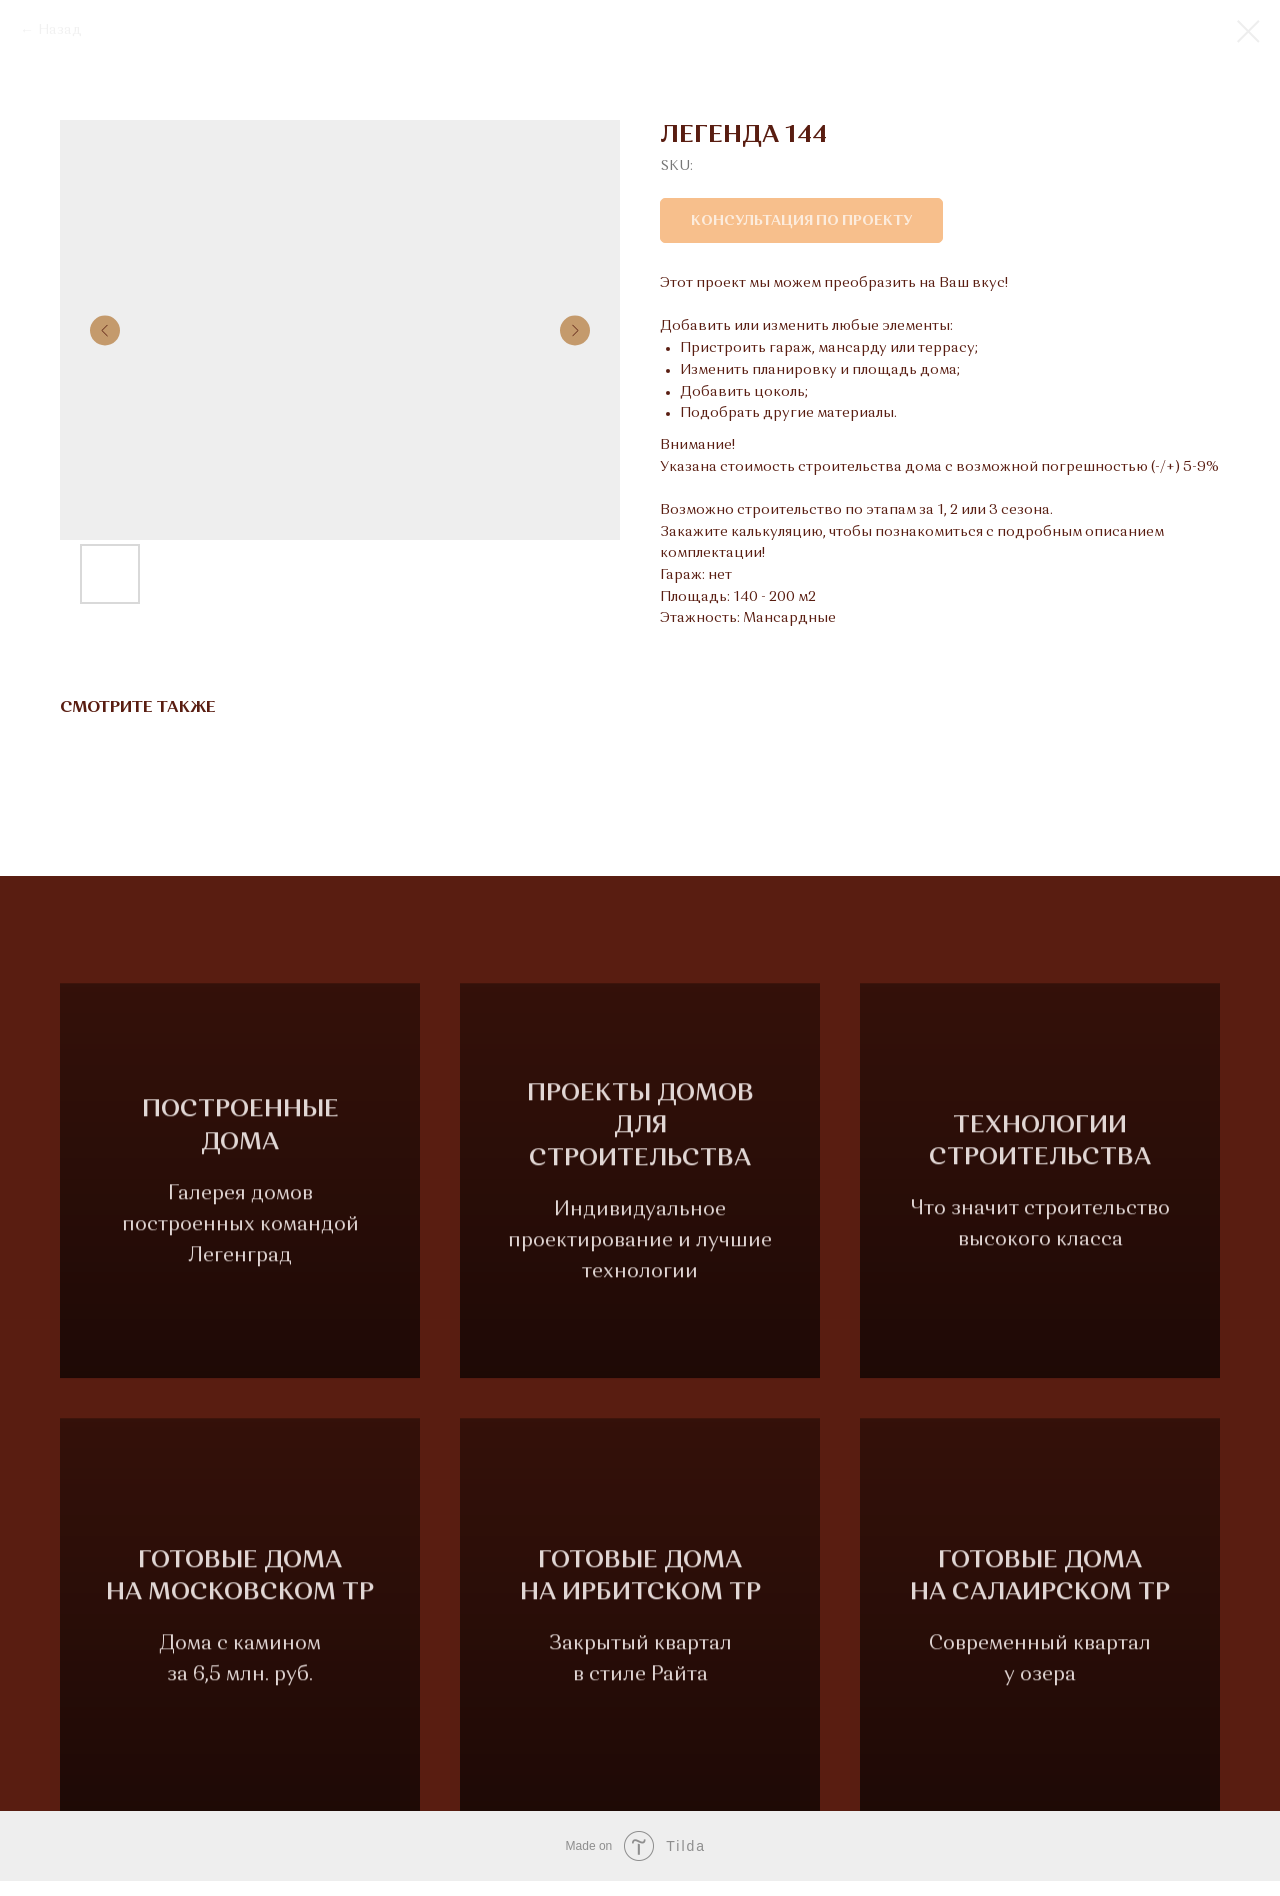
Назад (60, 30)
